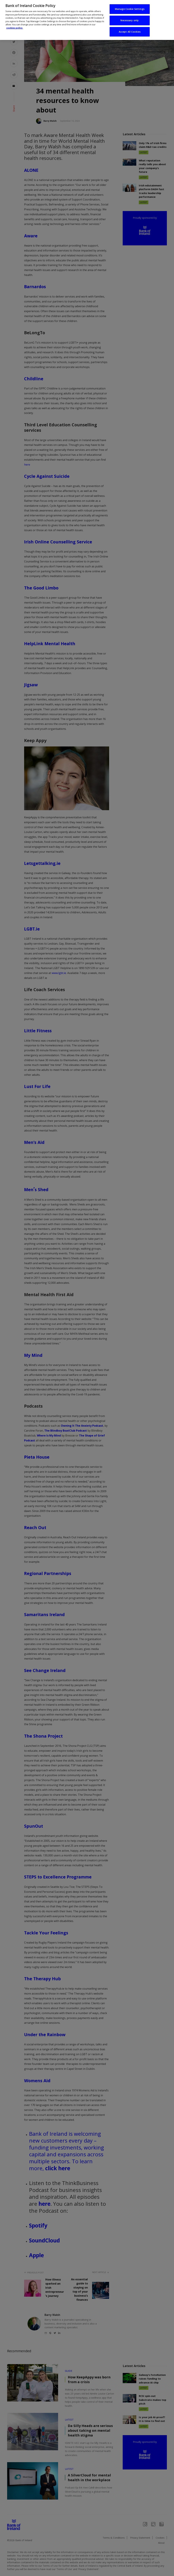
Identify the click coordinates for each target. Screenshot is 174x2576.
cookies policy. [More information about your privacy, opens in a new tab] (14, 27)
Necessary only (129, 20)
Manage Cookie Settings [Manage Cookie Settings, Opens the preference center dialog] (129, 9)
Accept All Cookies (130, 31)
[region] (87, 20)
